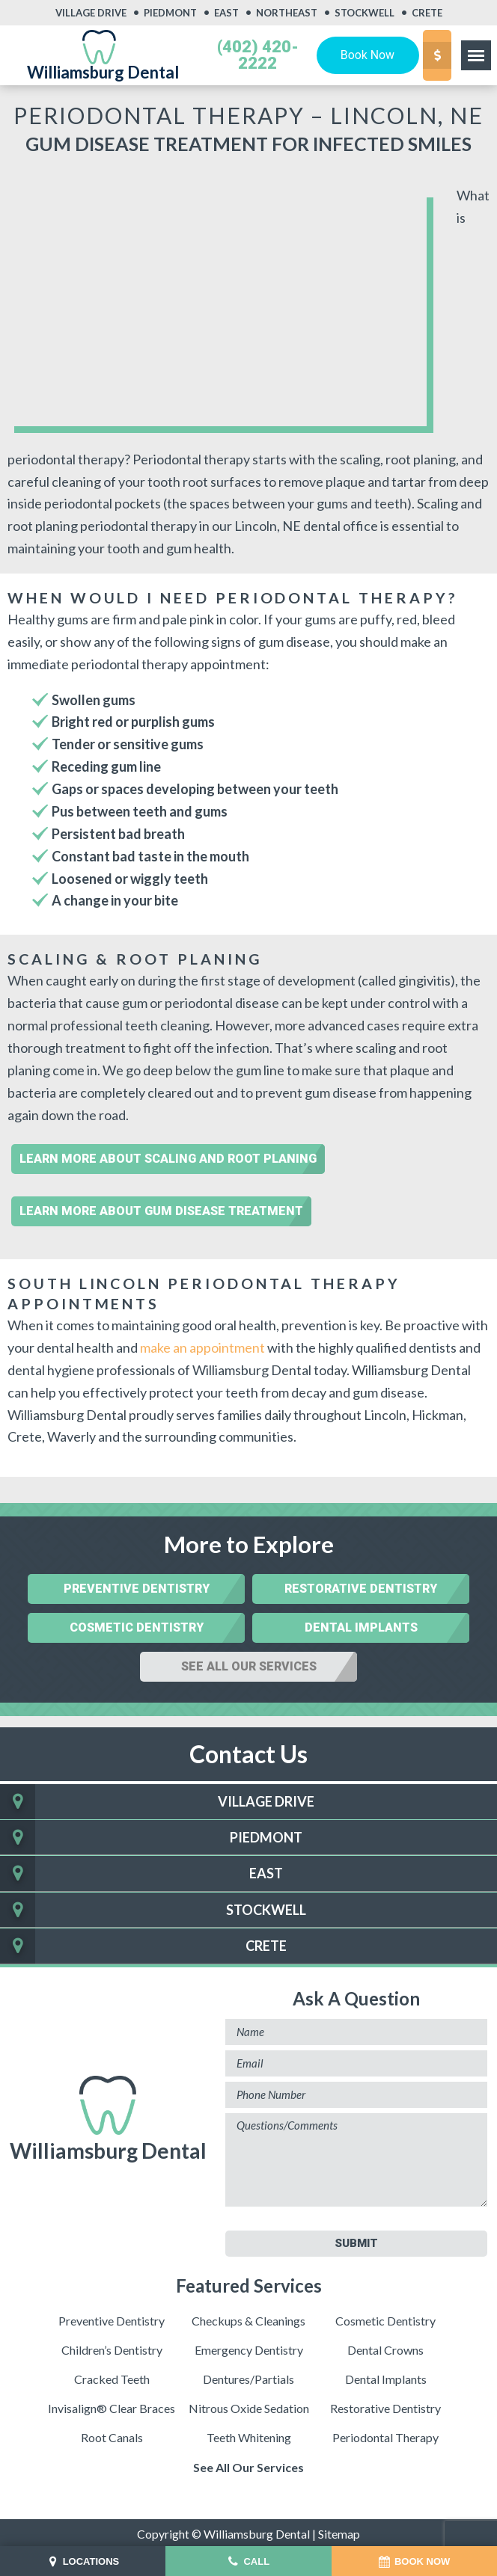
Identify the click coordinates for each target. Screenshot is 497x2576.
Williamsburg (108, 2117)
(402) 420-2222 (258, 55)
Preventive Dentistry (137, 1586)
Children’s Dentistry (111, 2347)
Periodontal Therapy (385, 2434)
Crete (427, 13)
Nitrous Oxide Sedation (249, 2405)
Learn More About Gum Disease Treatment (161, 1207)
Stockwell (364, 13)
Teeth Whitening (249, 2434)
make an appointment (202, 1343)
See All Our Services (249, 1663)
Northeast (286, 13)
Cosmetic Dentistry (137, 1624)
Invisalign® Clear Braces (111, 2405)
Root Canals (112, 2434)
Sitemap (340, 2531)
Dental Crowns (385, 2347)
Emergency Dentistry (249, 2347)
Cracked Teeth (112, 2376)
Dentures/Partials (248, 2376)
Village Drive (90, 13)
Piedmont (170, 13)
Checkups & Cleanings (248, 2318)
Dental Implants (361, 1624)
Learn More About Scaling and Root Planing (168, 1155)
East (226, 13)
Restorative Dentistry (360, 1586)
